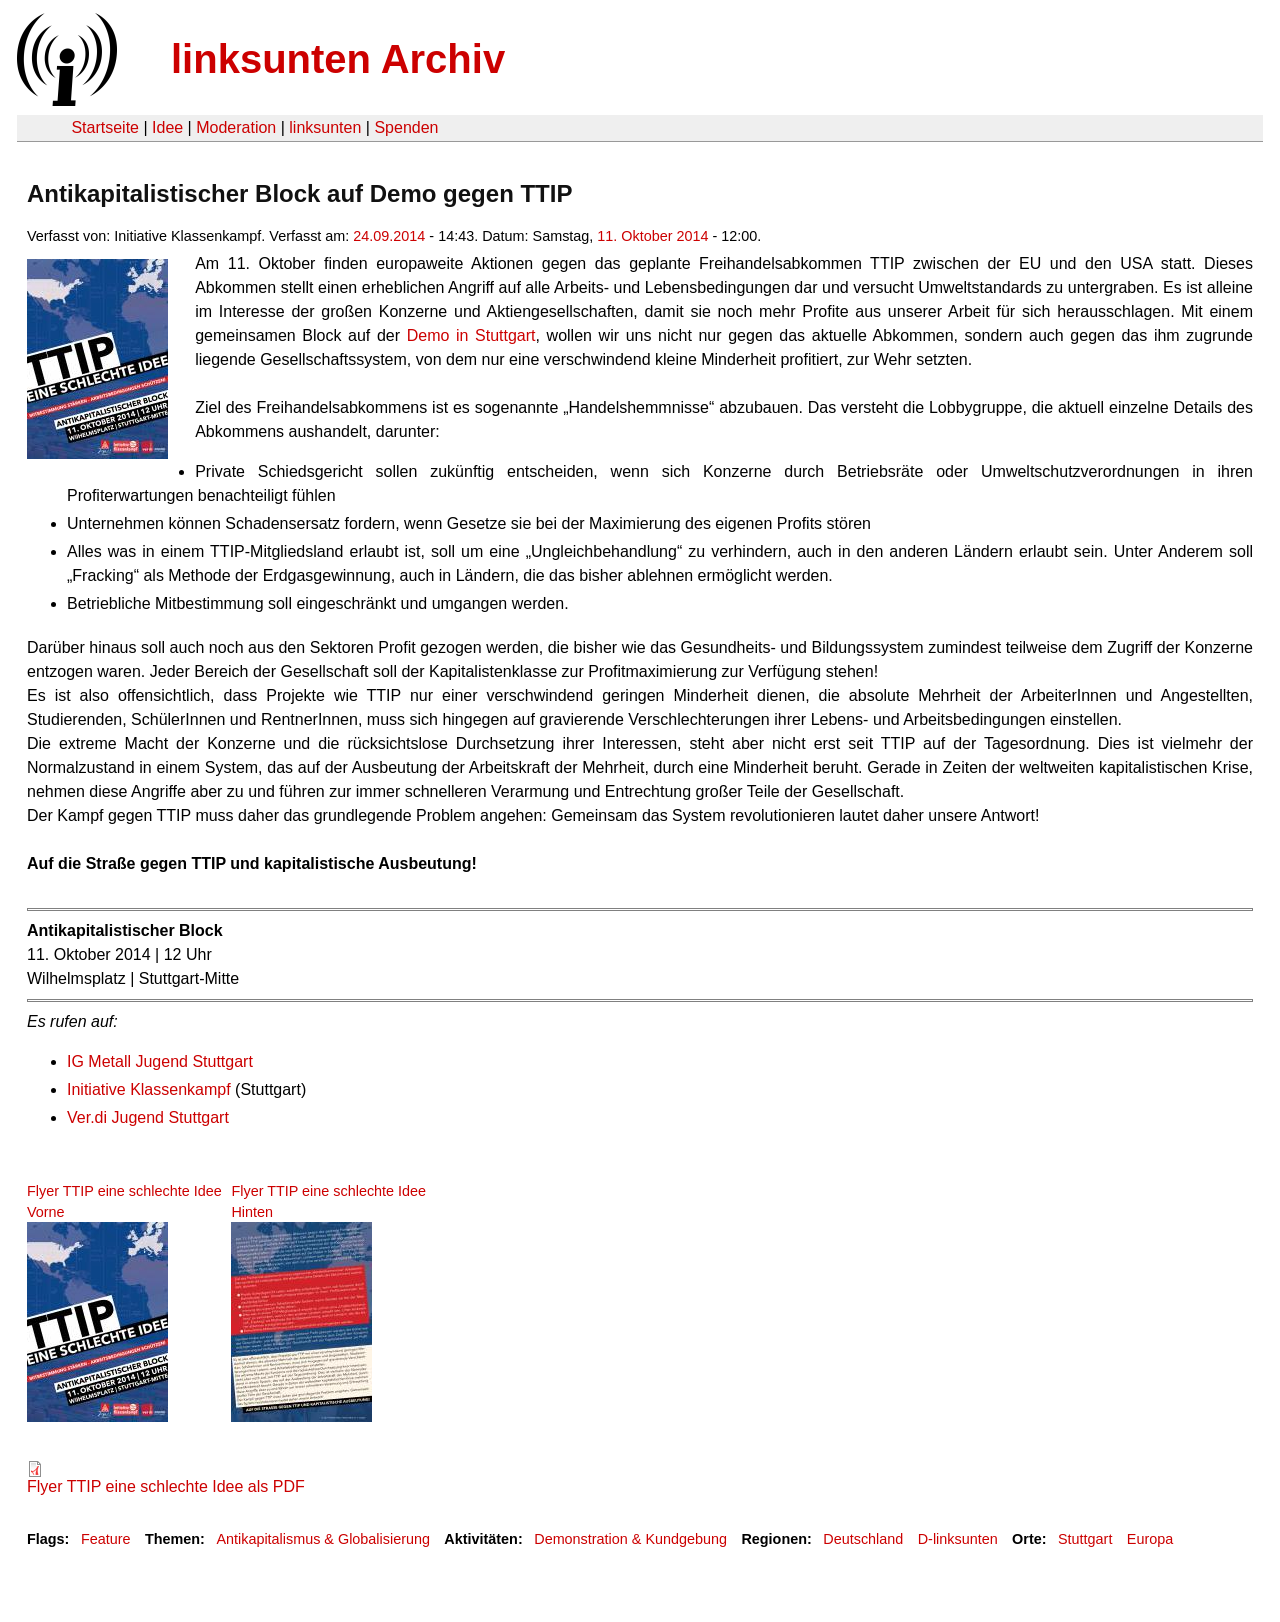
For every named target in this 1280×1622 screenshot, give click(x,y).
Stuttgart (1085, 1539)
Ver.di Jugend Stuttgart (148, 1117)
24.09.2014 (389, 236)
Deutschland (863, 1539)
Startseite (105, 127)
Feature (106, 1539)
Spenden (406, 127)
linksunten (325, 127)
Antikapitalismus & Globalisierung (323, 1539)
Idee (167, 127)
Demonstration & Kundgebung (630, 1539)
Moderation (236, 127)
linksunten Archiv (338, 59)
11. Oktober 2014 (652, 236)
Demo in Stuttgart (471, 335)
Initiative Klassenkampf (149, 1089)
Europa (1150, 1539)
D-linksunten (958, 1539)
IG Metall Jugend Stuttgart (160, 1061)
